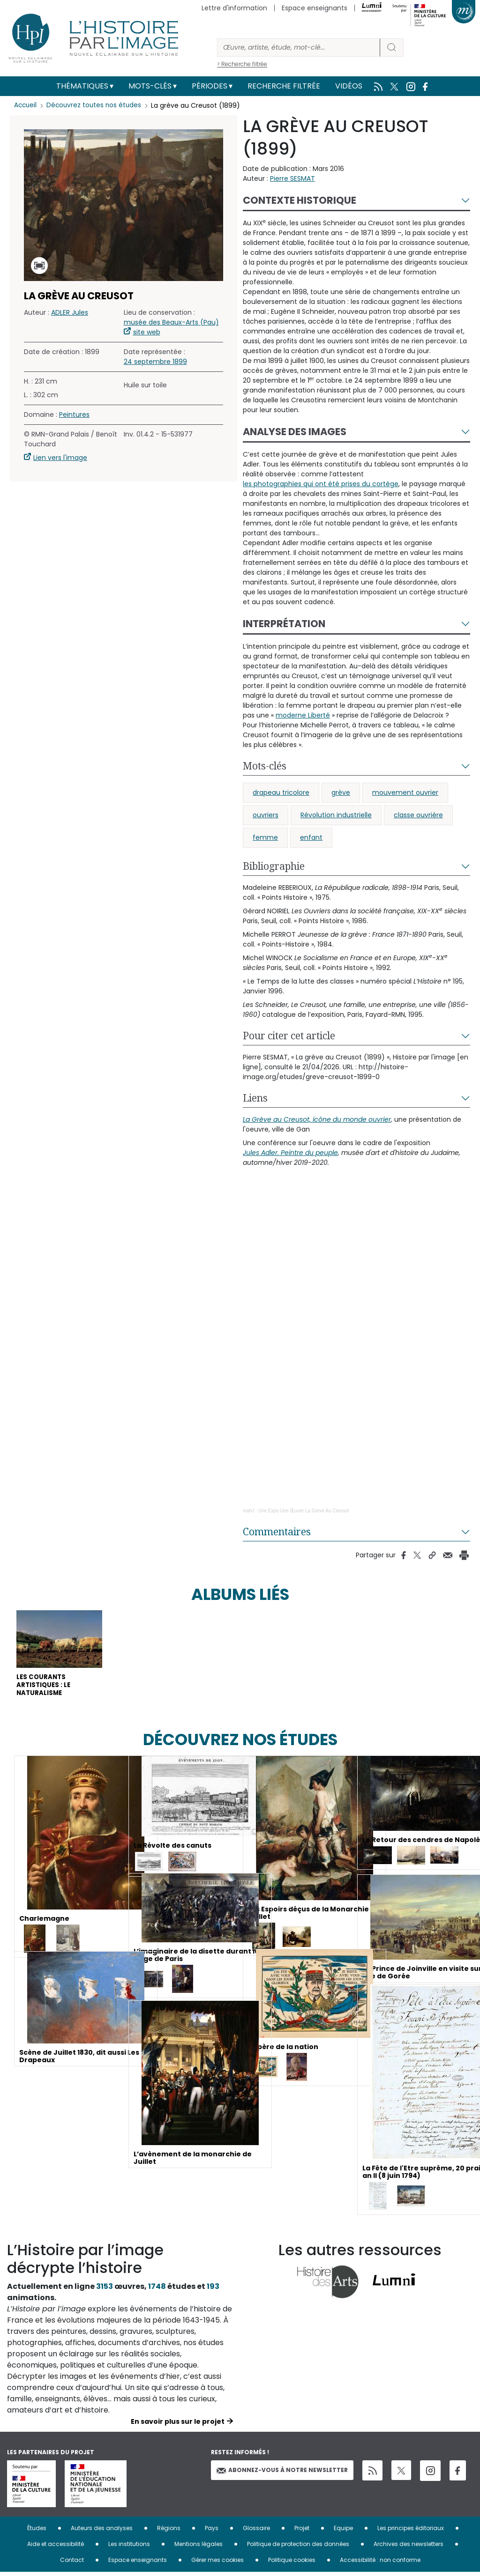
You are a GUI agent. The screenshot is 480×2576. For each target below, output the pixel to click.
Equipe (343, 2532)
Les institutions (129, 2548)
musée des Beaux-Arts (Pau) (171, 322)
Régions (168, 2532)
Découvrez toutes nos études (96, 105)
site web (146, 332)
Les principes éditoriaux (410, 2532)
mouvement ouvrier (405, 792)
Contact (72, 2564)
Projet (301, 2532)
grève (340, 792)
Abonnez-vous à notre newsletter (282, 2474)
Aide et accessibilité (55, 2548)
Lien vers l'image (60, 457)
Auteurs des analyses (102, 2532)
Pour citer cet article (289, 1035)
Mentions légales (198, 2548)
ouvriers (265, 815)
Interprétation (284, 623)
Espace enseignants (314, 8)
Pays (211, 2532)
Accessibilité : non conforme (380, 2564)
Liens (255, 1097)
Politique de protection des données (298, 2548)
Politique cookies (291, 2564)
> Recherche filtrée (242, 64)
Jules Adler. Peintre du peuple (290, 1152)
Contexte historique (299, 200)
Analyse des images (294, 431)
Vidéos (348, 86)
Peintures (74, 414)
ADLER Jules (69, 312)
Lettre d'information (234, 8)
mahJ (248, 1510)
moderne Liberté (303, 715)
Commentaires (277, 1531)
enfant (311, 837)
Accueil (26, 105)
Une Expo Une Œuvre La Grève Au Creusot (303, 1510)
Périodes (209, 86)
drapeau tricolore (281, 792)
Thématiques (82, 86)
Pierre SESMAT (292, 178)
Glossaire (256, 2532)
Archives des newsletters (408, 2548)
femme (265, 837)
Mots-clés (150, 86)
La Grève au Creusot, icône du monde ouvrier (317, 1119)
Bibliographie (274, 866)
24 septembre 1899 (155, 361)
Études (36, 2532)
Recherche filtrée (284, 86)
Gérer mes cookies (217, 2564)
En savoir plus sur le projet (178, 2425)
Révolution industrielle (336, 815)
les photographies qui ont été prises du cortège (320, 484)
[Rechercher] (298, 47)
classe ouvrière (418, 815)
